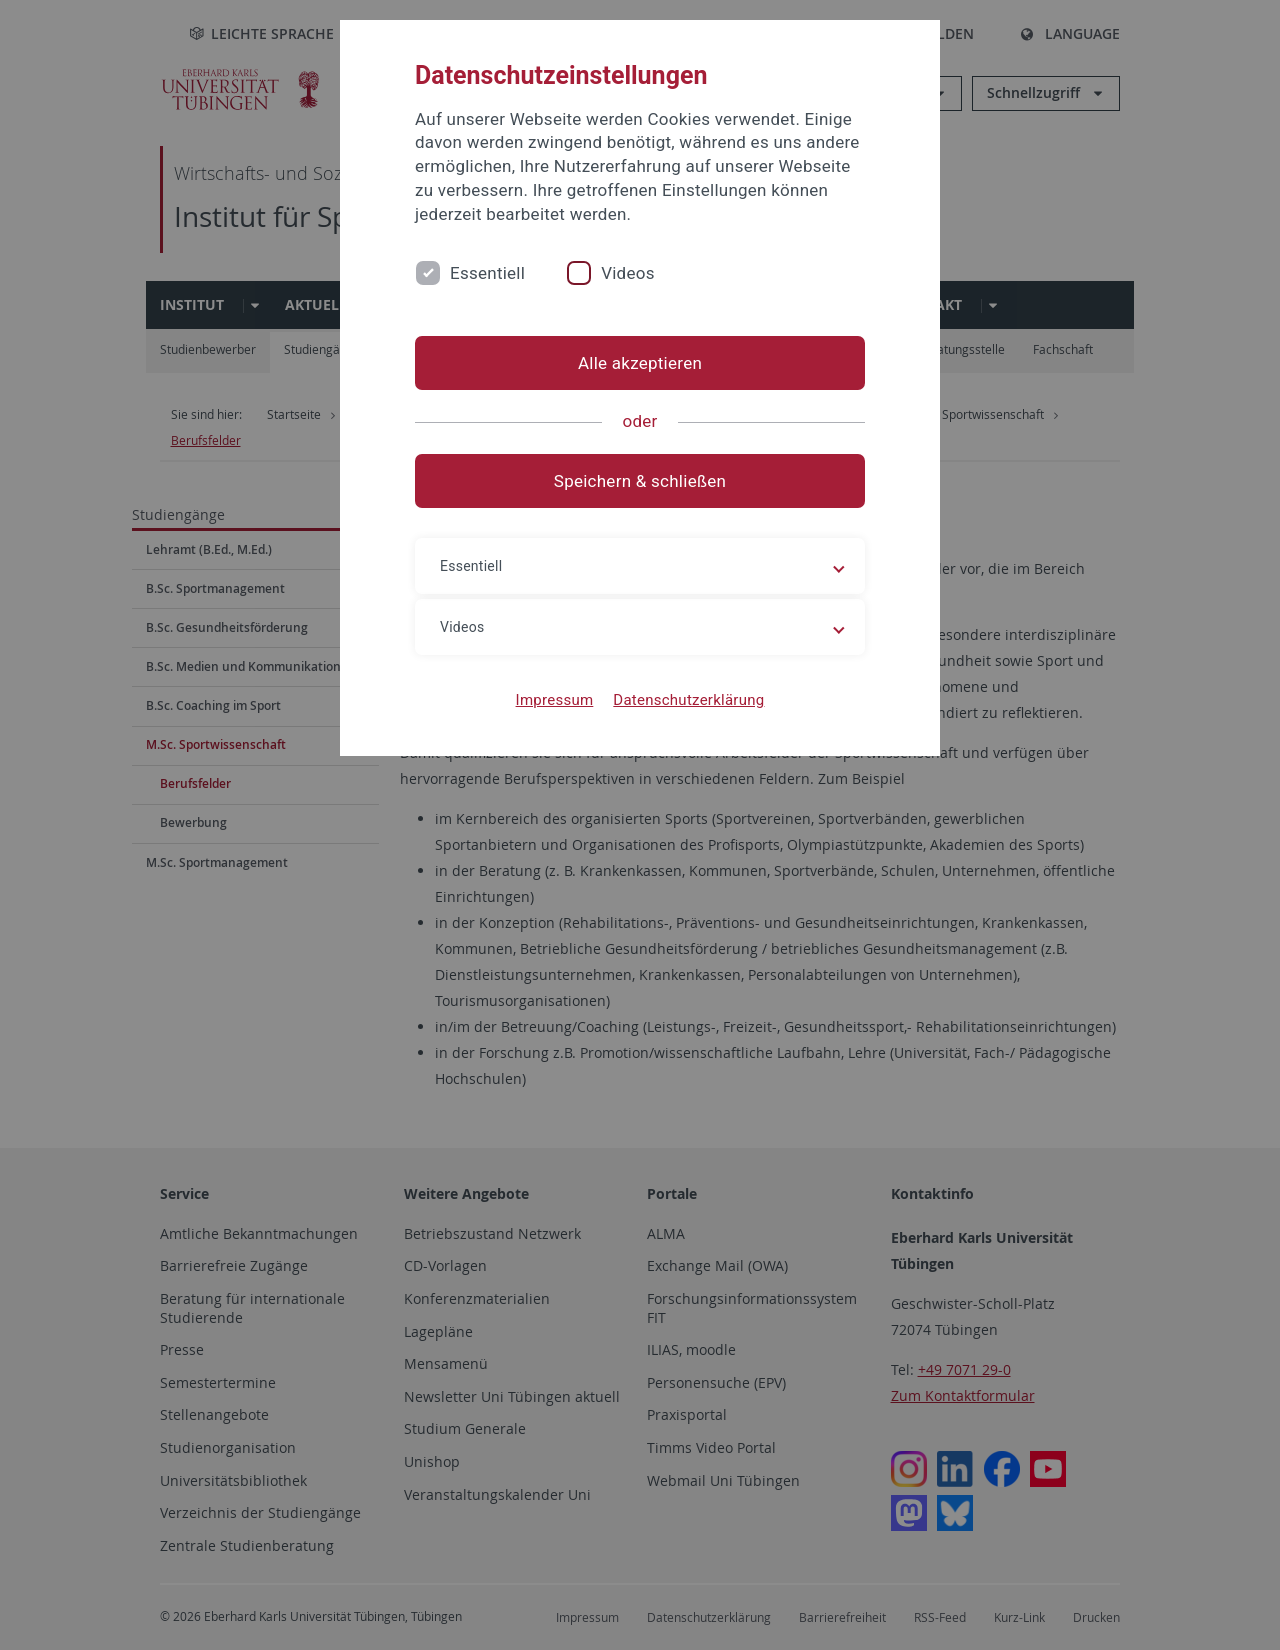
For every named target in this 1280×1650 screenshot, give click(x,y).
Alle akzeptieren (640, 363)
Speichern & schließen (640, 481)
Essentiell (487, 273)
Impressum (555, 700)
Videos (628, 273)
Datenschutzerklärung (688, 700)
